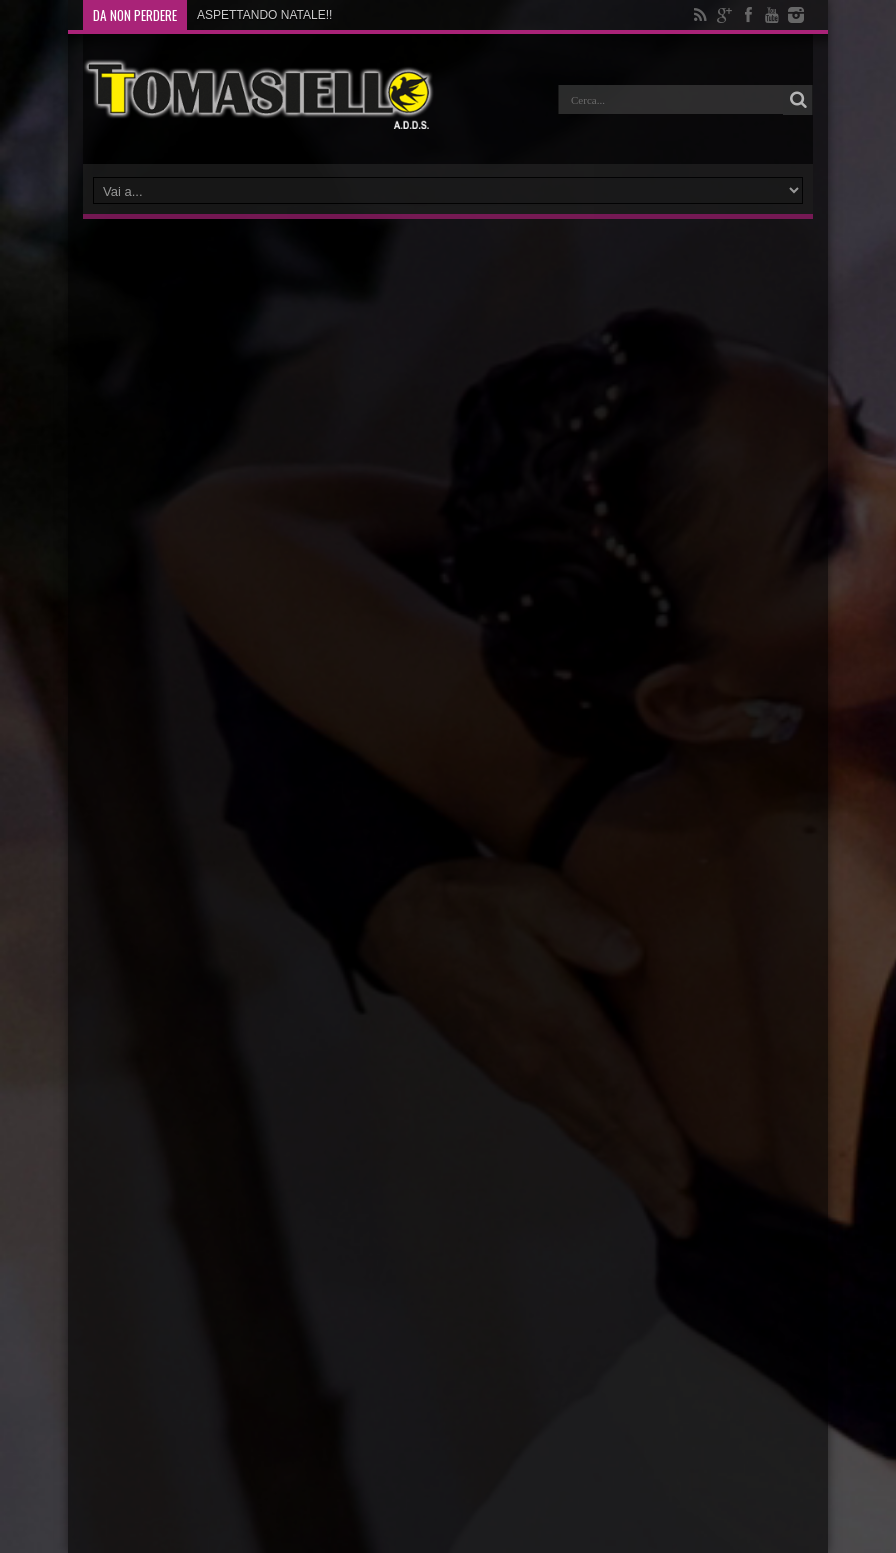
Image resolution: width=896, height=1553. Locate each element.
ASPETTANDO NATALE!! (264, 15)
